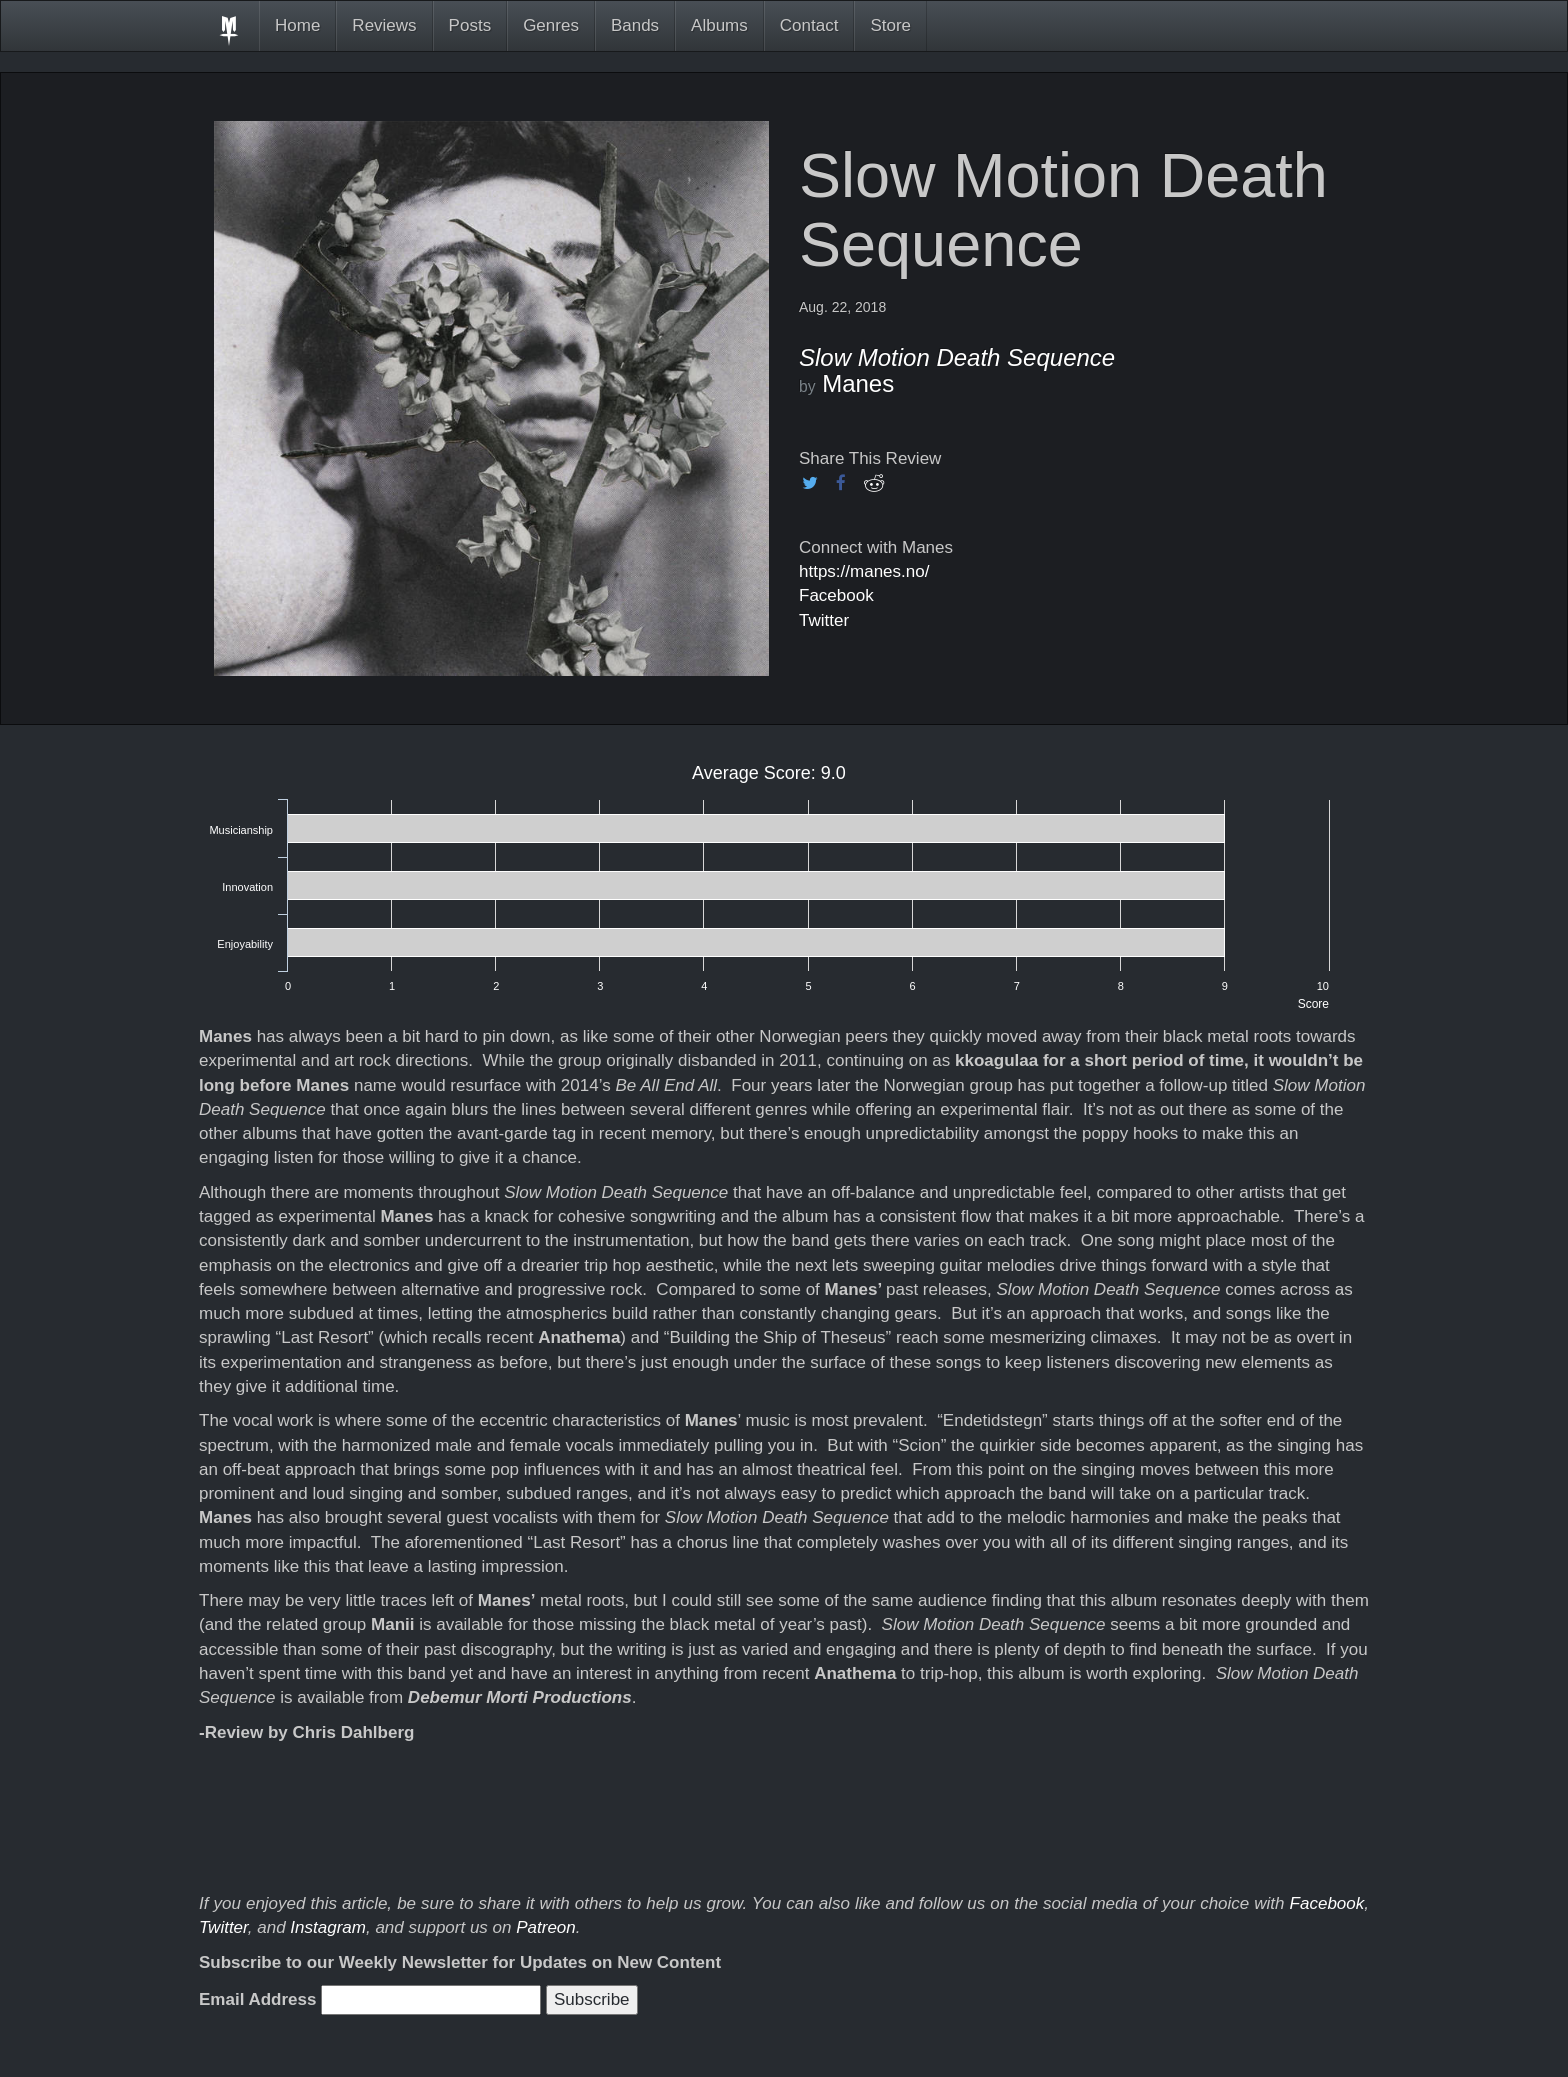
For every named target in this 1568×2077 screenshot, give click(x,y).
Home (297, 25)
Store (890, 25)
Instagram (328, 1927)
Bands (635, 25)
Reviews (384, 25)
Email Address (257, 1999)
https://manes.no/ (864, 571)
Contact (809, 25)
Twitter (824, 620)
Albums (719, 25)
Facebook (836, 595)
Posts (470, 25)
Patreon (546, 1927)
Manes (858, 383)
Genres (551, 25)
